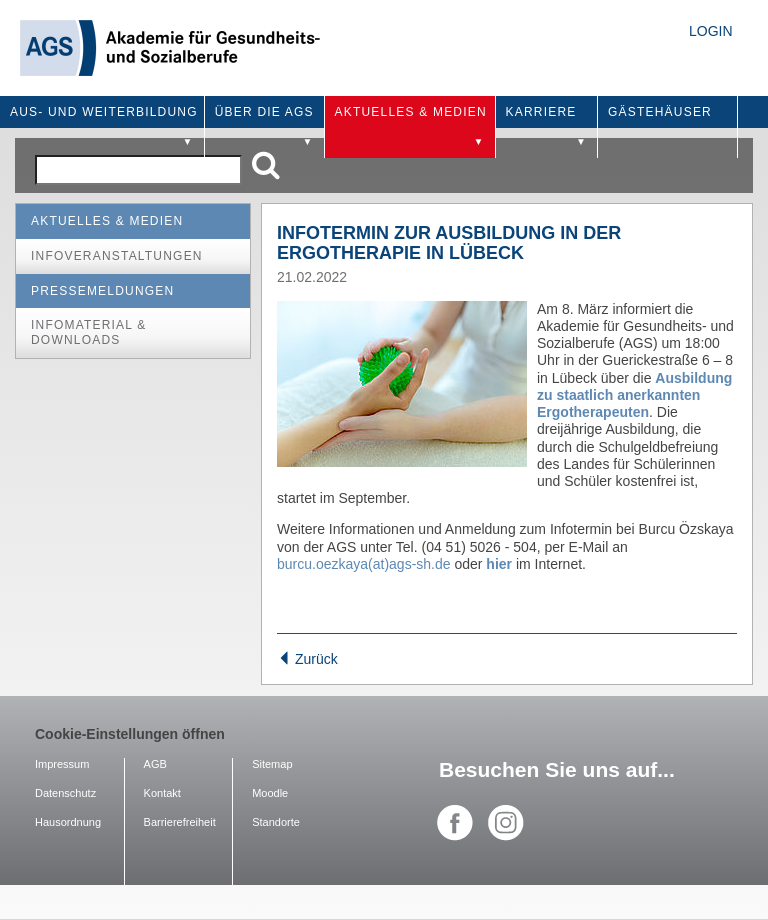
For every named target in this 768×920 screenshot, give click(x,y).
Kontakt (162, 793)
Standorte (276, 822)
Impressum (62, 764)
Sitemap (272, 764)
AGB (155, 764)
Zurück (307, 659)
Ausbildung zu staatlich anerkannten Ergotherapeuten (634, 395)
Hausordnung (68, 822)
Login (711, 31)
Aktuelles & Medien (107, 221)
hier (499, 564)
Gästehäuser (660, 112)
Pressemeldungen (102, 291)
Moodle (270, 793)
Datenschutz (65, 793)
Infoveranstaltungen (117, 256)
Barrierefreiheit (180, 822)
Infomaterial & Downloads (88, 332)
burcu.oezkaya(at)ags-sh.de (364, 564)
